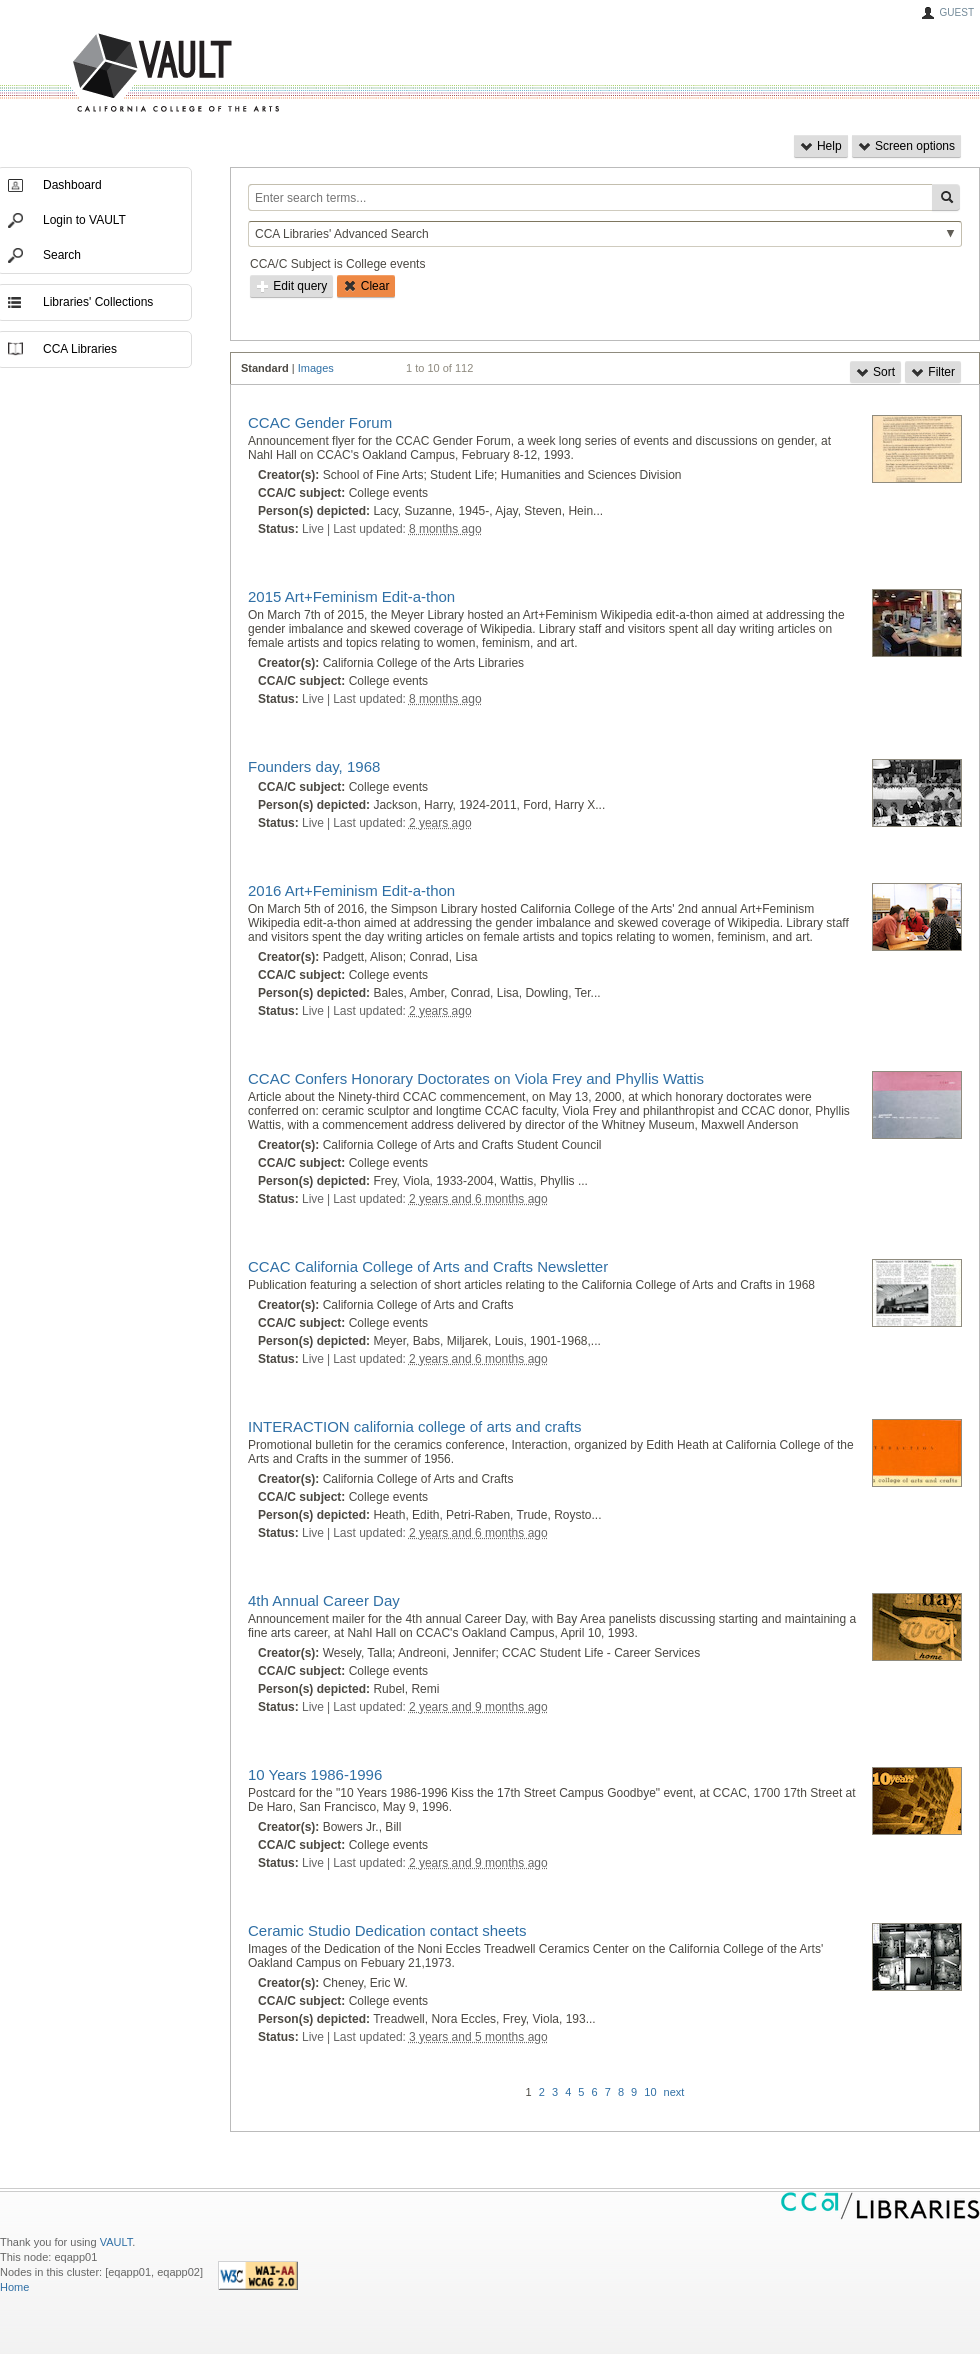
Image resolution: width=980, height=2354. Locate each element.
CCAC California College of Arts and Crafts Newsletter (428, 1266)
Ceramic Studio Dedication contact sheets (387, 1930)
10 (650, 2092)
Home (14, 2287)
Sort (875, 372)
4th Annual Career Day (324, 1600)
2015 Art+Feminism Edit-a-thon (351, 596)
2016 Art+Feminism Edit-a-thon (351, 890)
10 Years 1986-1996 (315, 1774)
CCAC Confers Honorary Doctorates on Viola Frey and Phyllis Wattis (476, 1078)
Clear (366, 286)
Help (821, 146)
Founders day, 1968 (314, 766)
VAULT (100, 73)
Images (316, 368)
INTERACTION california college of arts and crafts (414, 1426)
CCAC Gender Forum (320, 422)
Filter (933, 372)
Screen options (906, 146)
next (674, 2092)
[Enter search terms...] (590, 197)
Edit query (291, 286)
